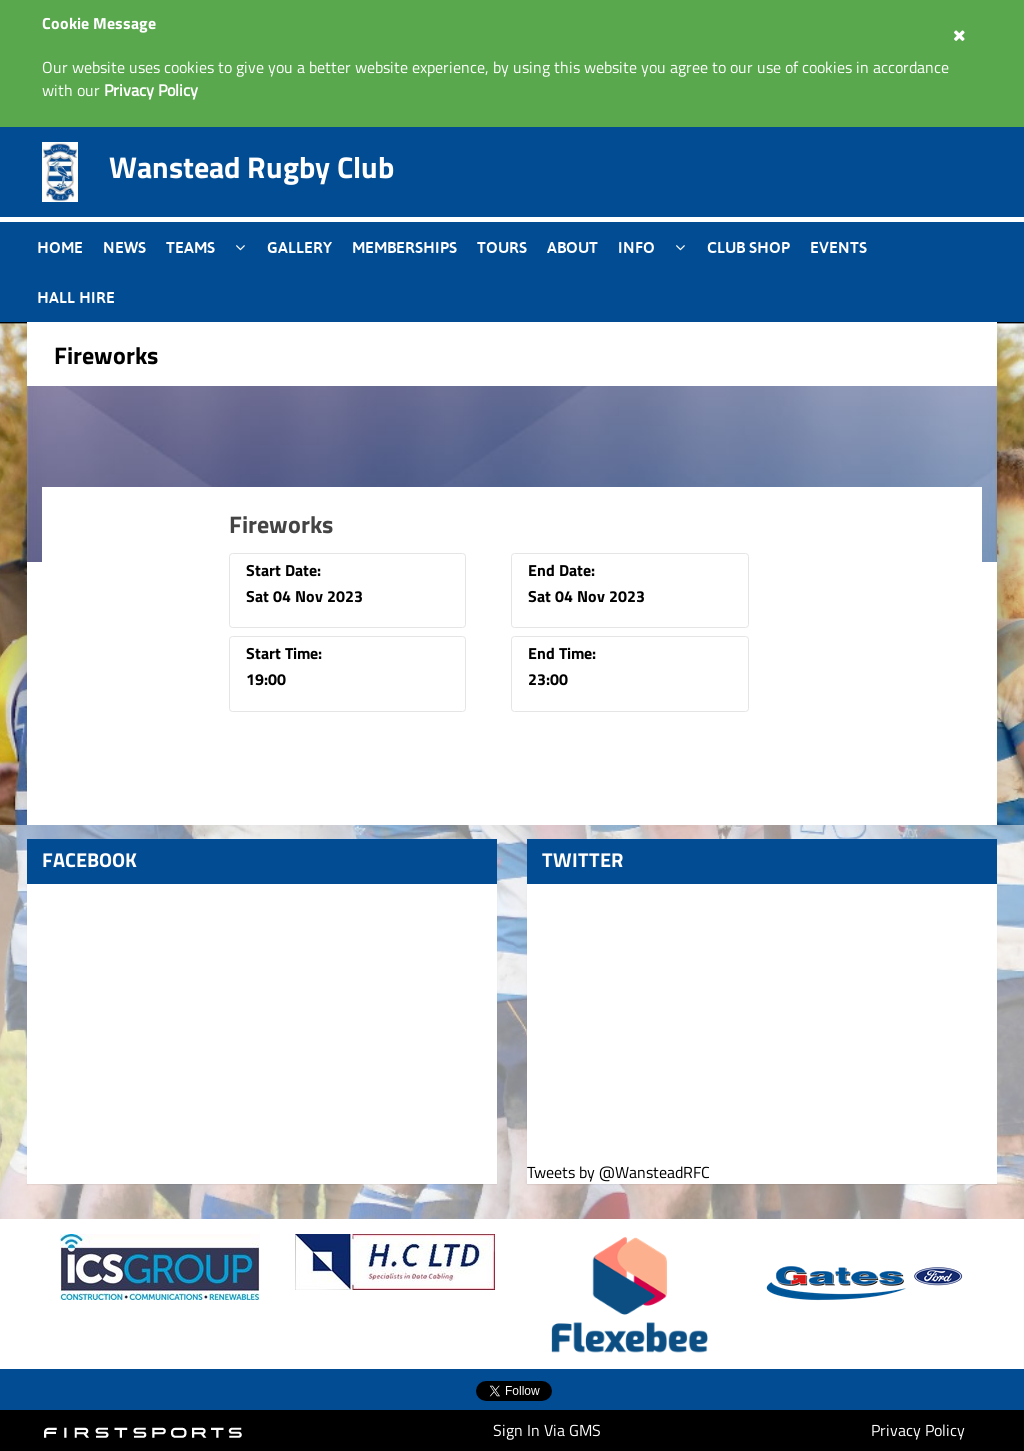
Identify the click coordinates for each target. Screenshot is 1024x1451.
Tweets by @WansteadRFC (618, 1172)
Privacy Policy (918, 1430)
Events (838, 247)
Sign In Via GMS (547, 1430)
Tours (502, 247)
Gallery (299, 247)
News (124, 247)
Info (636, 247)
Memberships (404, 247)
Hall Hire (76, 297)
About (572, 247)
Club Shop (748, 247)
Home (60, 247)
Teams (190, 247)
